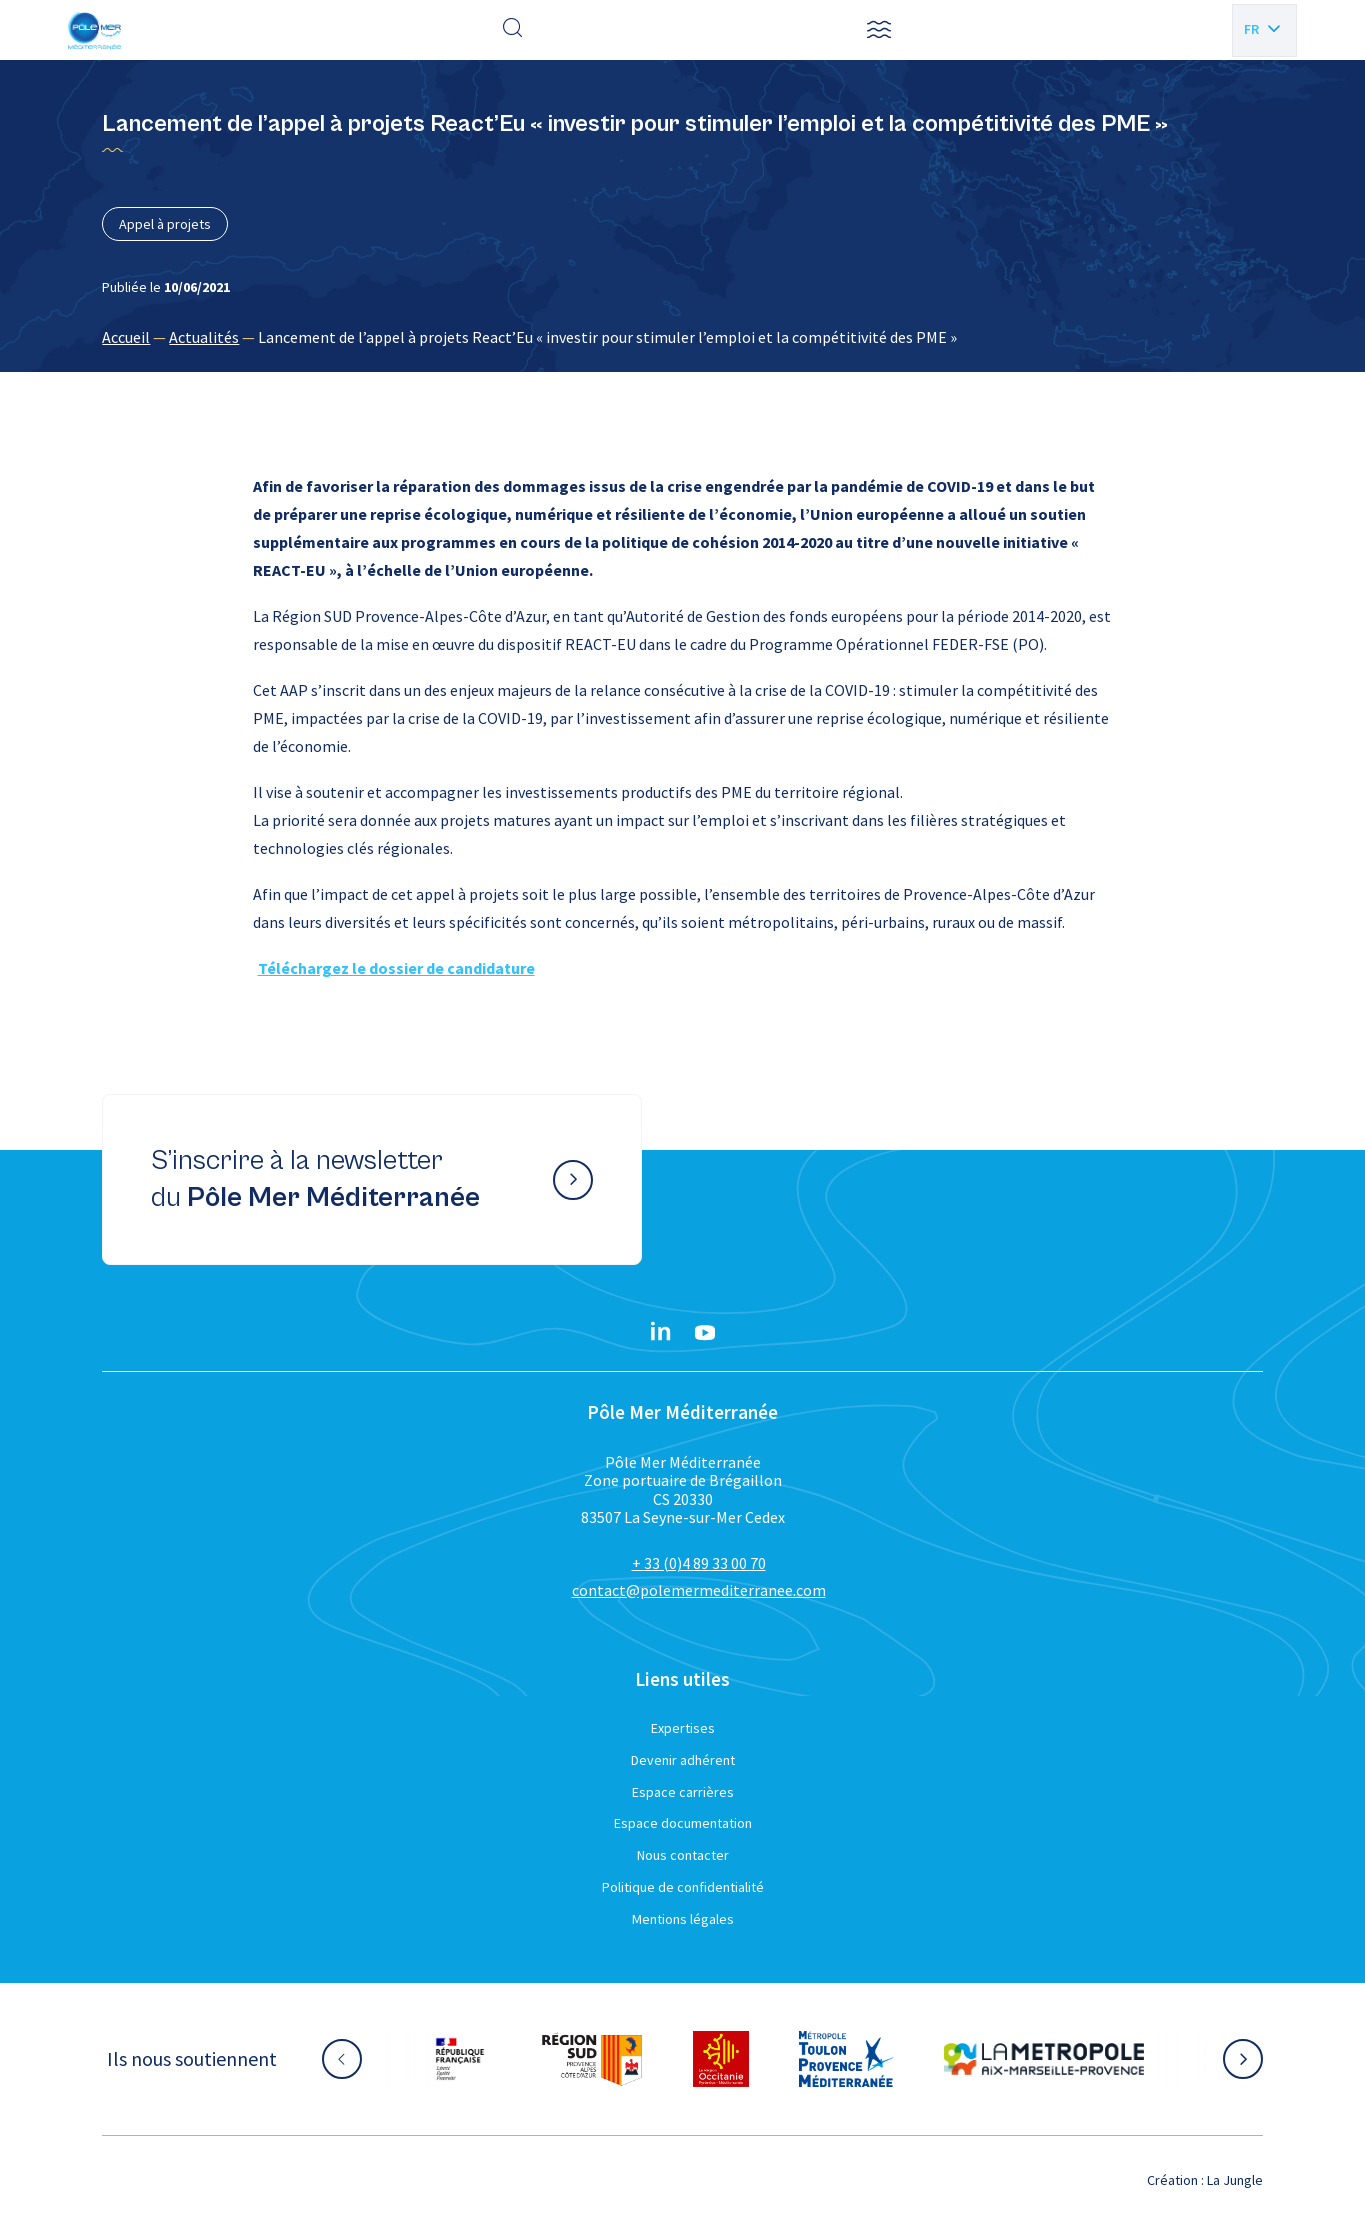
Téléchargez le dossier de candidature (396, 968)
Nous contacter (683, 1855)
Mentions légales (683, 1919)
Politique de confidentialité (683, 1887)
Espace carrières (683, 1792)
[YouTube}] (705, 1333)
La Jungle (1235, 2180)
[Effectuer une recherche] (513, 30)
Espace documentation (683, 1823)
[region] (682, 337)
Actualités (204, 337)
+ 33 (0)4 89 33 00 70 (699, 1563)
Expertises (683, 1728)
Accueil (126, 337)
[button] (879, 30)
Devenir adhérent (683, 1760)
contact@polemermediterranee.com (699, 1590)
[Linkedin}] (661, 1333)
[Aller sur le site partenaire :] (460, 2059)
